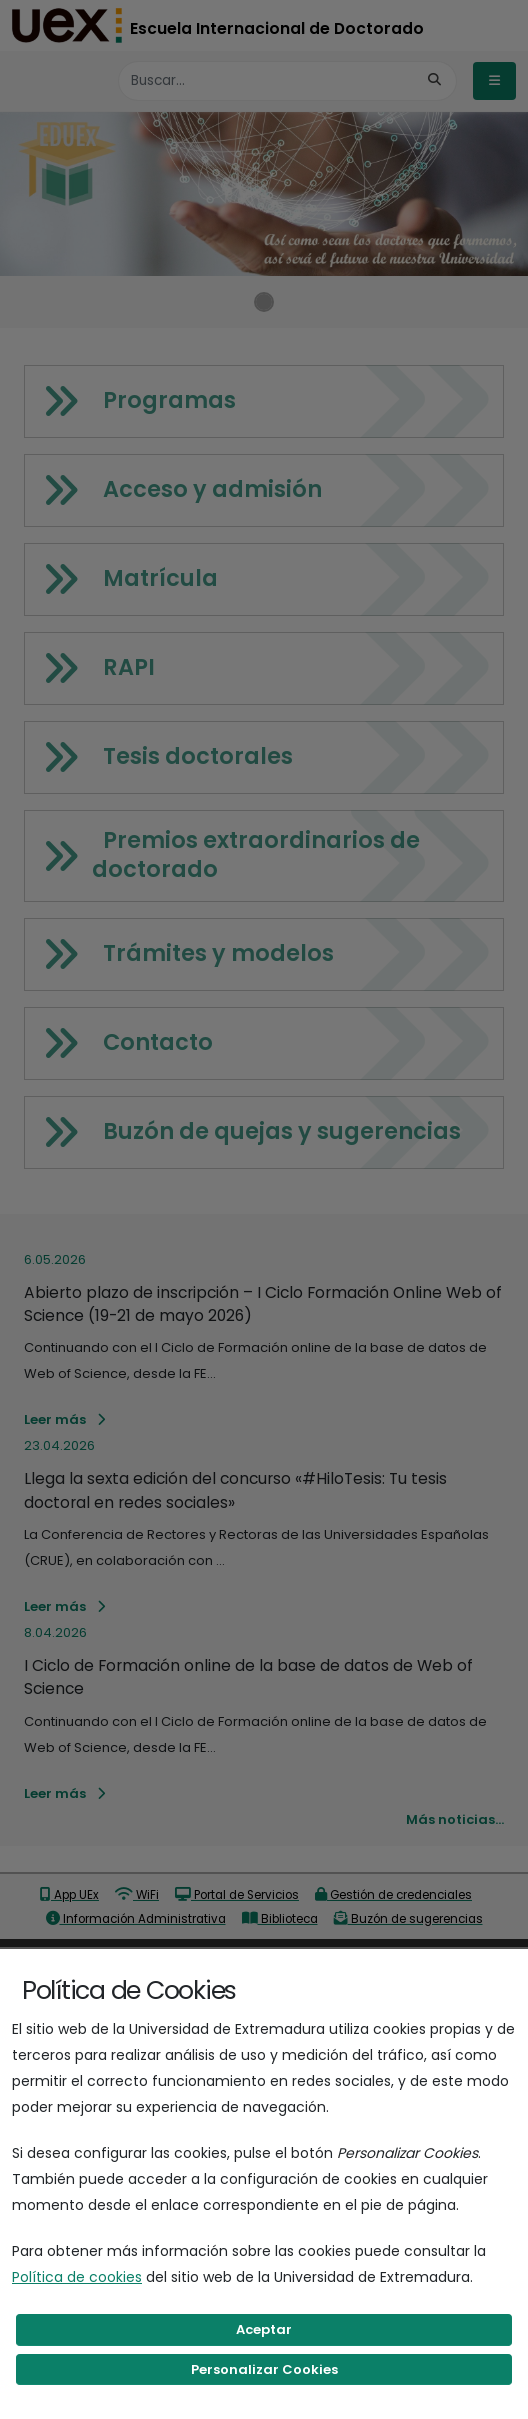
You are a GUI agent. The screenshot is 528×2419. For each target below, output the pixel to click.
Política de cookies (77, 2277)
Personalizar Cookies (264, 2369)
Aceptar (264, 2329)
